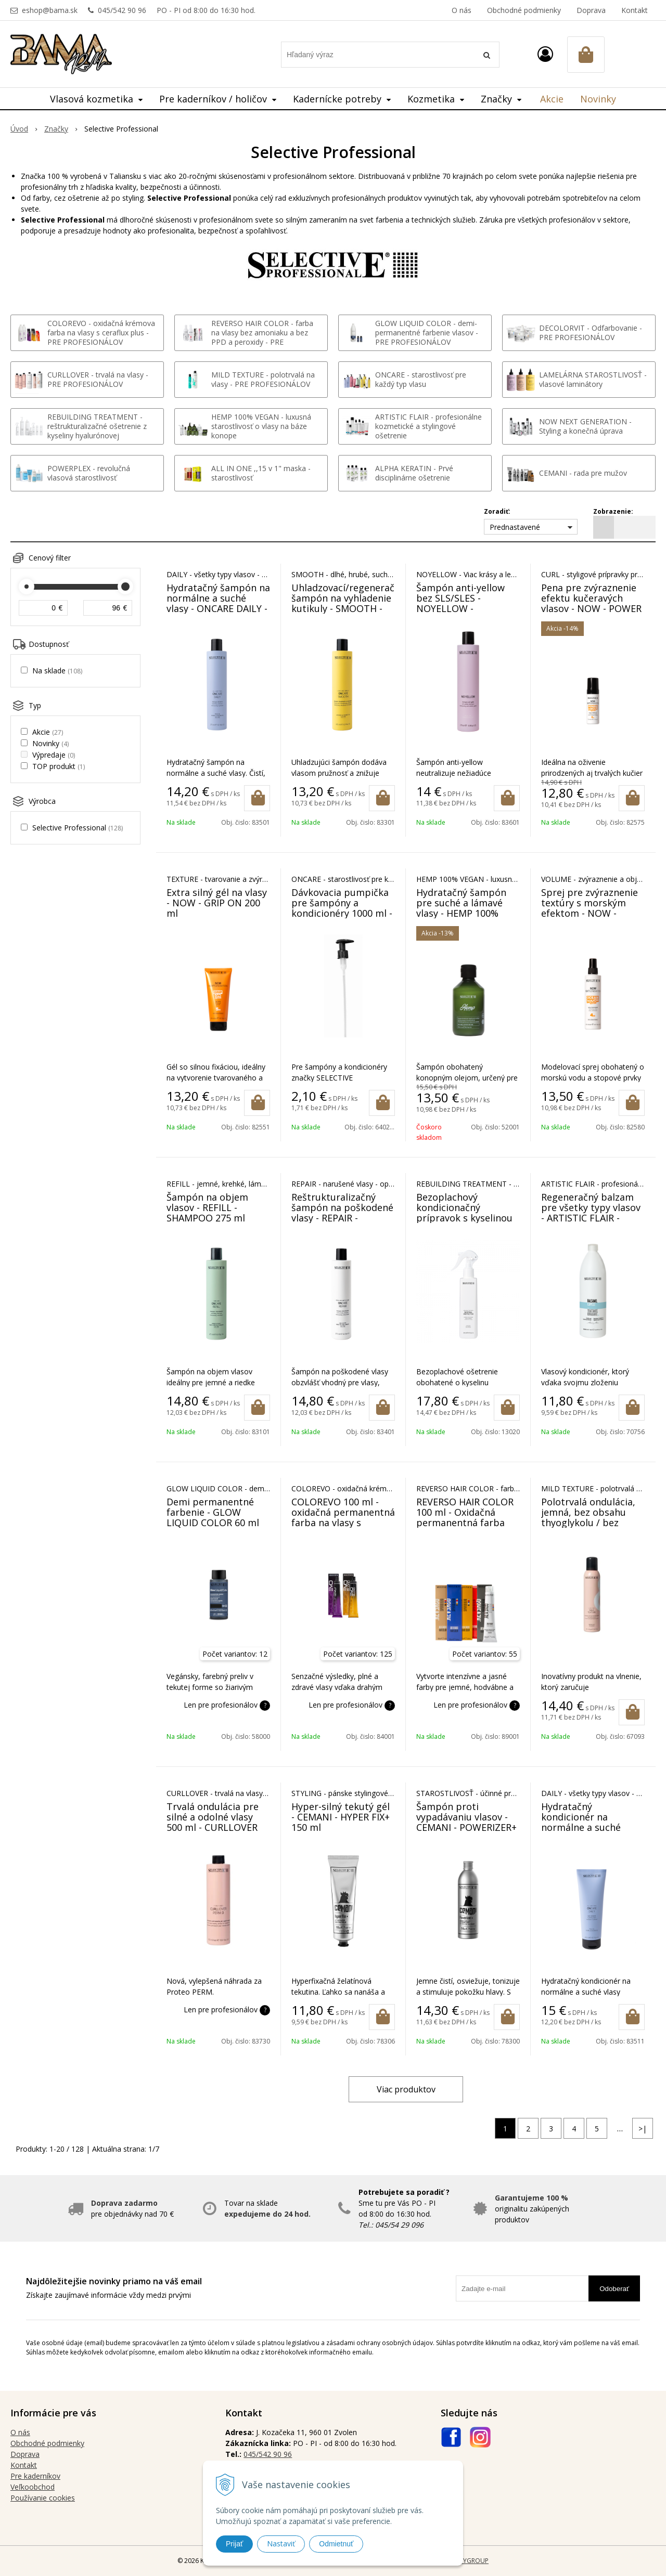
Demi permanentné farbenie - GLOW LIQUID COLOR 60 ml (212, 1512)
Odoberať (614, 2289)
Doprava (591, 10)
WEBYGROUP (469, 2560)
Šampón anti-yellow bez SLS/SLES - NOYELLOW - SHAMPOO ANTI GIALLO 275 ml (460, 608)
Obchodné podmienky (524, 10)
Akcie (551, 99)
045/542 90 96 (122, 10)
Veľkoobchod (32, 2487)
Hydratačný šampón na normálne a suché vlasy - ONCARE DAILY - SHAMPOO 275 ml (218, 603)
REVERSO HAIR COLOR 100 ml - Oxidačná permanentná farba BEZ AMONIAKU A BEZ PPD (465, 1522)
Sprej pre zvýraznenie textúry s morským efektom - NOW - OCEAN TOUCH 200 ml (591, 908)
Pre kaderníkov (35, 2476)
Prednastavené (515, 527)
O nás (461, 10)
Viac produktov (406, 2089)
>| (642, 2128)
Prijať (234, 2544)
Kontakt (634, 10)
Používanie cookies (42, 2498)
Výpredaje (53, 755)
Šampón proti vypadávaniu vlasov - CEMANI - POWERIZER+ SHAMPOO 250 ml (466, 1822)
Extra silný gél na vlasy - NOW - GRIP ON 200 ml (216, 902)
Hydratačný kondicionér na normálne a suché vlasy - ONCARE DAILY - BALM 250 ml (591, 1827)
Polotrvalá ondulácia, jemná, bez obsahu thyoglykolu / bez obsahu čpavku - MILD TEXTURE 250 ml (590, 1522)
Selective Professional (77, 827)
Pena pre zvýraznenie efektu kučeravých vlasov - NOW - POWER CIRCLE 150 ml (591, 603)
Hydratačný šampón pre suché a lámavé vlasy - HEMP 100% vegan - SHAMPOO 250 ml (466, 913)
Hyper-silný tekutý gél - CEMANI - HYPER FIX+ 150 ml (340, 1816)
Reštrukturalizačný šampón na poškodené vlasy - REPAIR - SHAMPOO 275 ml (342, 1212)
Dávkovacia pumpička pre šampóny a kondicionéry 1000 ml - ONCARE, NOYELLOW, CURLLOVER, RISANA (341, 913)
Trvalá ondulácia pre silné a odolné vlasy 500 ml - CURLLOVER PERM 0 (212, 1822)
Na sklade (57, 670)
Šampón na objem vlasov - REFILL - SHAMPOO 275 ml (207, 1207)
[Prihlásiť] (545, 53)
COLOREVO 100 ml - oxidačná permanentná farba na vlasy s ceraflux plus (343, 1517)
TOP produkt (58, 766)
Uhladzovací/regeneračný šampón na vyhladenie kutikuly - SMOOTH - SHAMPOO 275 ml (348, 603)
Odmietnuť (336, 2544)
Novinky (598, 99)
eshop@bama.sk (50, 10)
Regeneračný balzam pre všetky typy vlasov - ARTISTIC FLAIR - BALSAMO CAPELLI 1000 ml (591, 1218)
